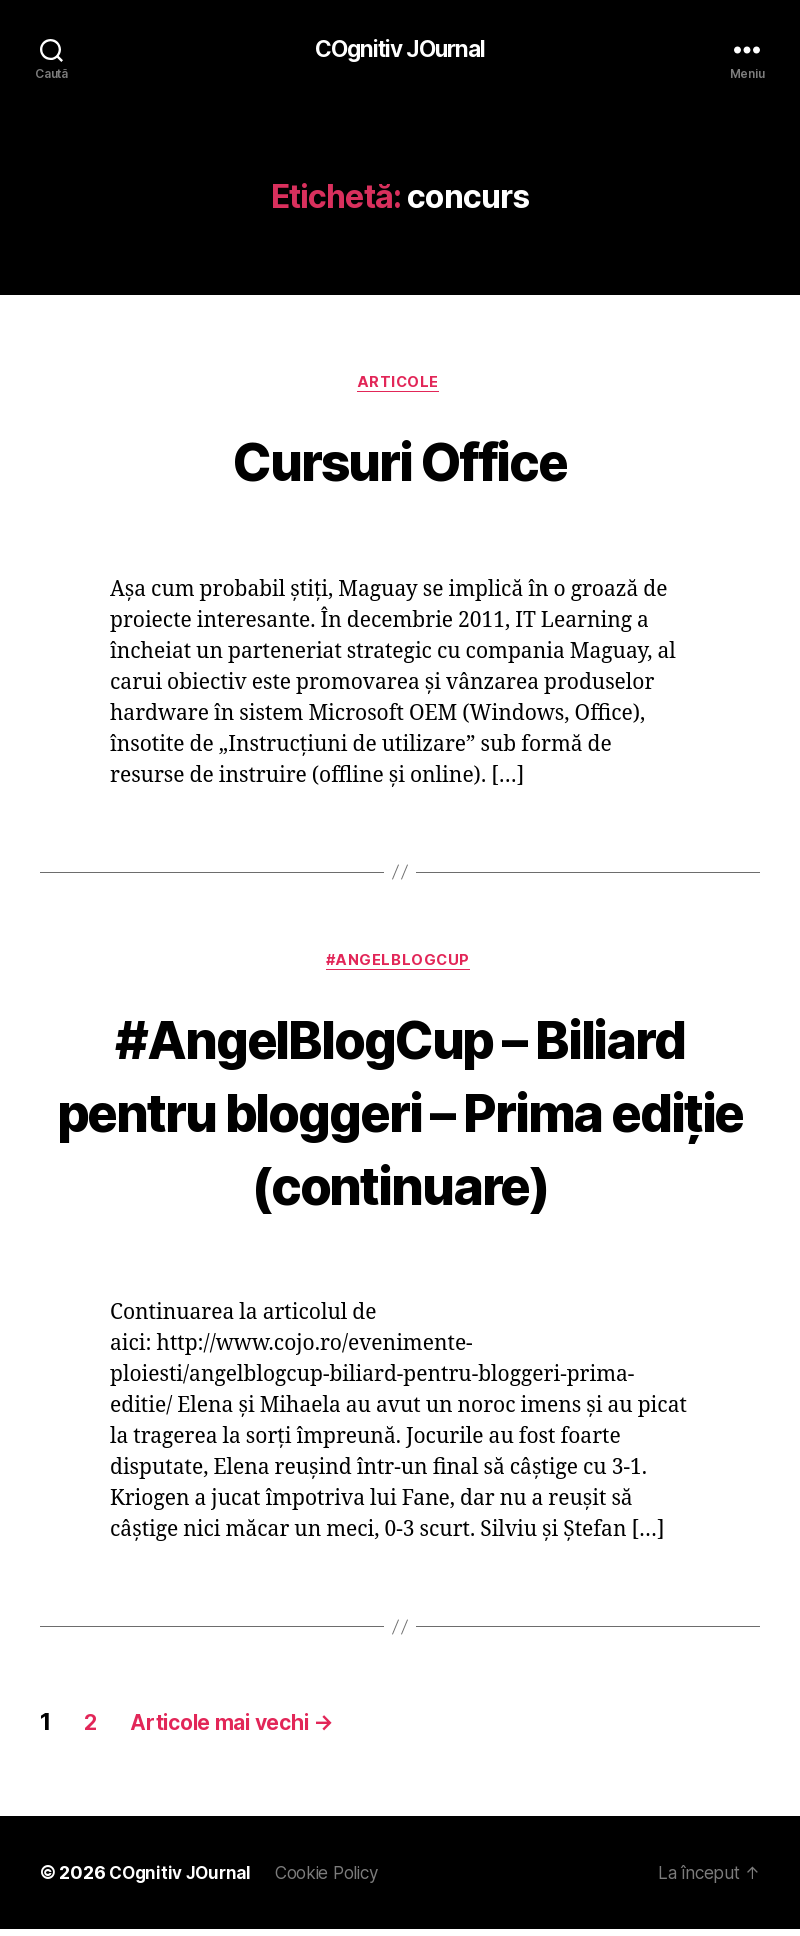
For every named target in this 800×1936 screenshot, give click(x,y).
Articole (399, 385)
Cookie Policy (339, 1879)
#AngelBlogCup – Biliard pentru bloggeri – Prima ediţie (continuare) (400, 1115)
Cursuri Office (400, 461)
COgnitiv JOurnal (399, 50)
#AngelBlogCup (400, 966)
